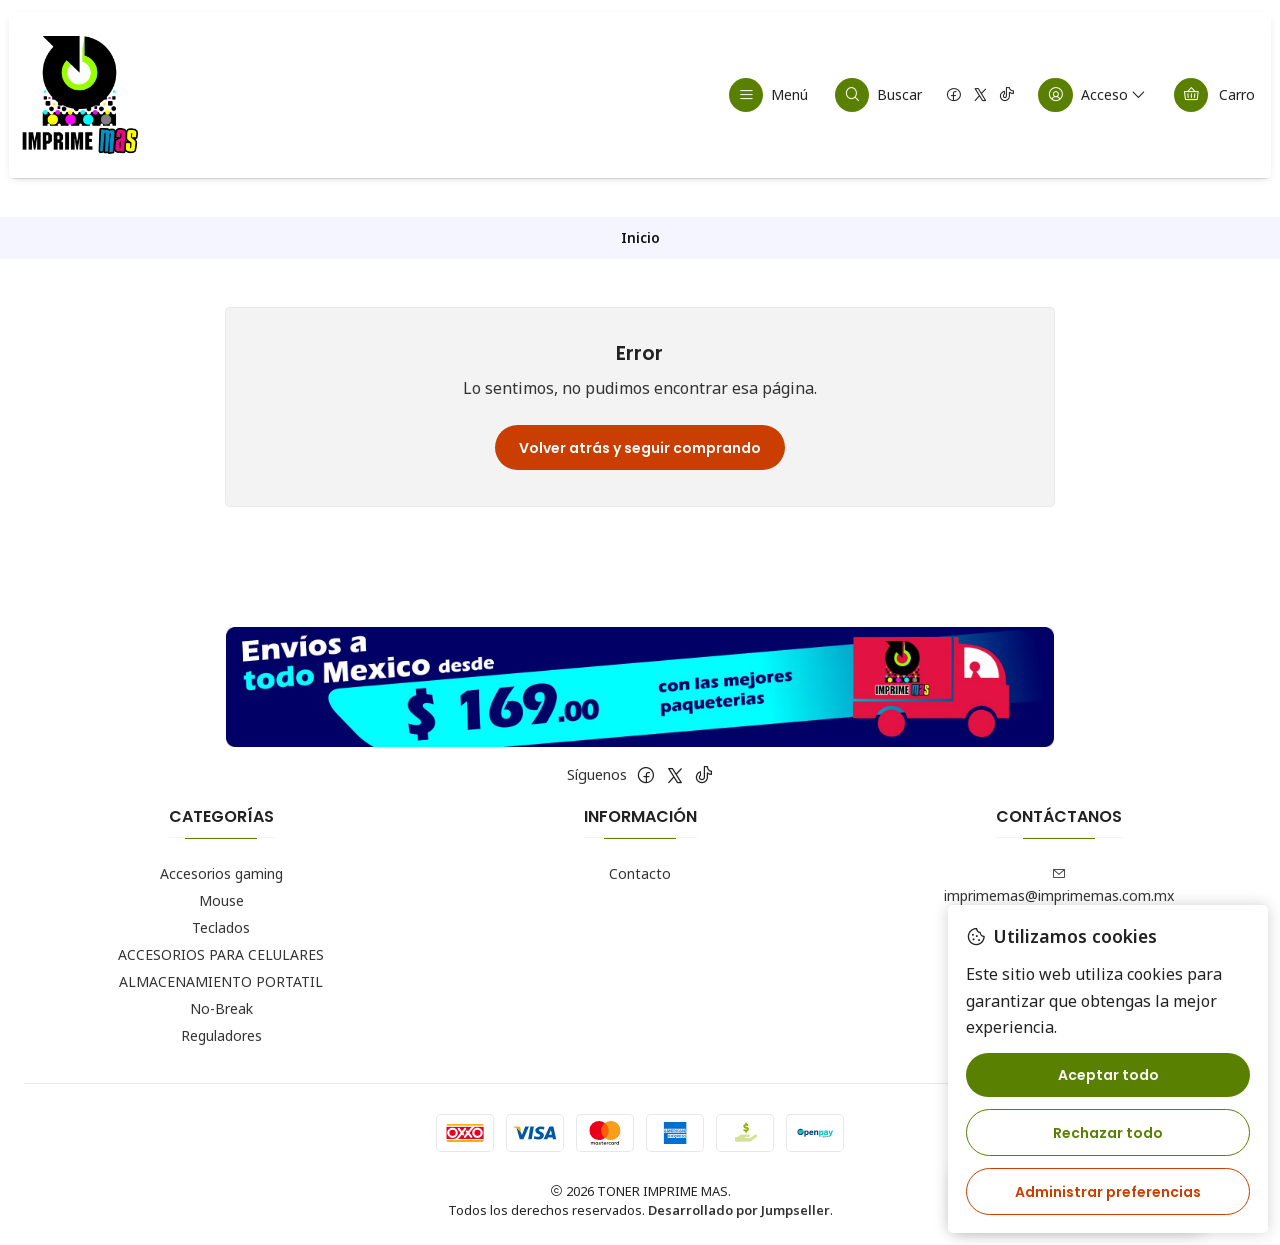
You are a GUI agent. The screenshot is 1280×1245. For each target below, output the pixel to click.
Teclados (221, 927)
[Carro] (1214, 95)
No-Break (221, 1008)
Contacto (640, 873)
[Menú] (769, 95)
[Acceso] (1093, 95)
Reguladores (221, 1035)
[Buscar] (879, 95)
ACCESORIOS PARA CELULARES (221, 954)
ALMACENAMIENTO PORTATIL (221, 981)
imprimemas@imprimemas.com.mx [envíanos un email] (1059, 886)
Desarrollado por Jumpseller (739, 1210)
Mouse (221, 900)
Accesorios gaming (221, 873)
